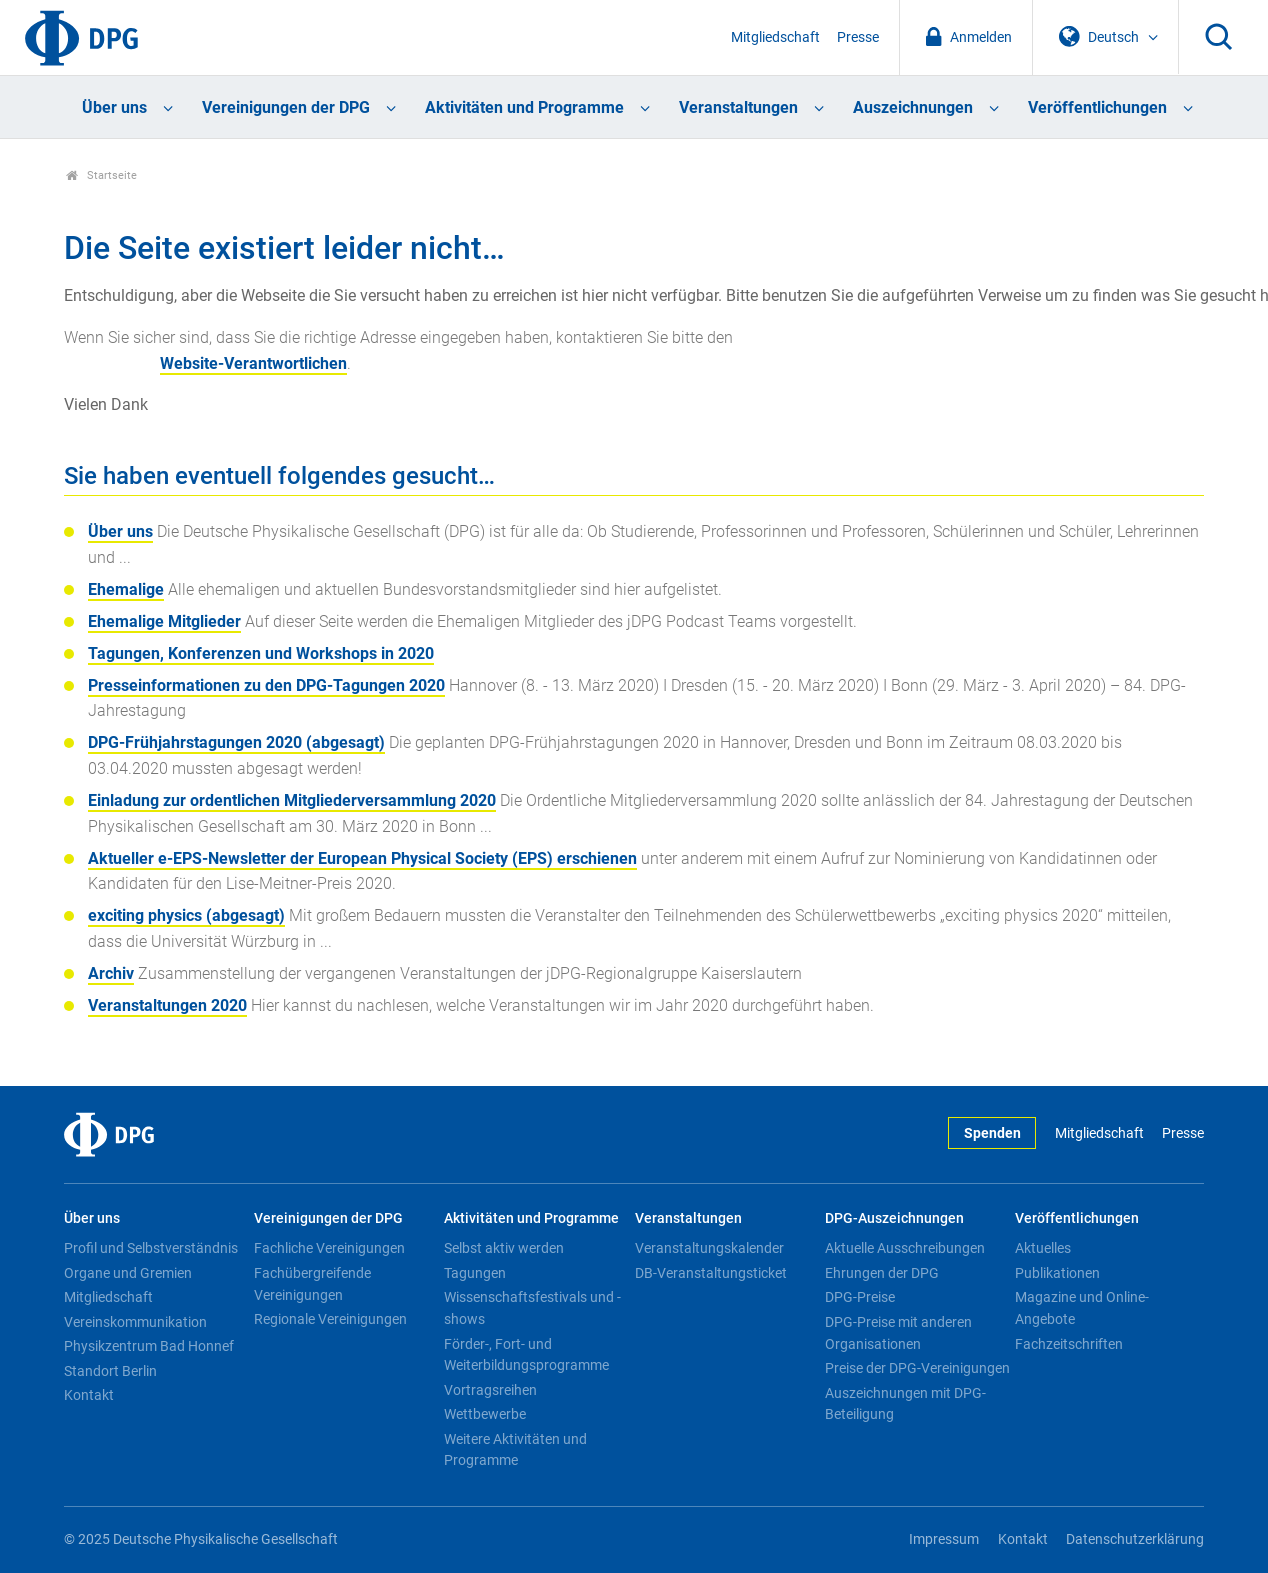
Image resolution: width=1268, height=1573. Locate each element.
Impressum (944, 1539)
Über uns (114, 107)
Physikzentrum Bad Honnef (149, 1346)
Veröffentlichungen (1097, 107)
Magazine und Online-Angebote (1082, 1308)
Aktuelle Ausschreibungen (905, 1248)
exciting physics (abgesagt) (186, 915)
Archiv (111, 973)
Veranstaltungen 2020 (167, 1005)
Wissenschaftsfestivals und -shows (532, 1308)
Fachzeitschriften (1069, 1344)
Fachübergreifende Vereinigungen (312, 1284)
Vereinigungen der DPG (286, 107)
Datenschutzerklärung (1135, 1539)
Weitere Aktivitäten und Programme (515, 1450)
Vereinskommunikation (135, 1322)
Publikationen (1057, 1273)
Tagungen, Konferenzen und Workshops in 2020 (261, 653)
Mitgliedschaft (775, 37)
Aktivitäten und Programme (524, 107)
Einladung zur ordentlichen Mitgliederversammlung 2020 (292, 800)
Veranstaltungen (738, 107)
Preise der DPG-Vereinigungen (917, 1368)
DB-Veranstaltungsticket (711, 1273)
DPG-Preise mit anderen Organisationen (898, 1333)
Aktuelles (1043, 1248)
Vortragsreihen (490, 1390)
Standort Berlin (110, 1371)
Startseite (101, 175)
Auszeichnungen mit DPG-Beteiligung (905, 1404)
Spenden (992, 1133)
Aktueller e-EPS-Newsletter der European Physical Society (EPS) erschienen (362, 858)
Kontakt (89, 1395)
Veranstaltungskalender (709, 1248)
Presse (858, 37)
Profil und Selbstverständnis (151, 1248)
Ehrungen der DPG (882, 1273)
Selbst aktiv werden (504, 1248)
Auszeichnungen (913, 107)
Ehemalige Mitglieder (164, 621)
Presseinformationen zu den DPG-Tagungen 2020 (266, 685)
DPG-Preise (860, 1297)
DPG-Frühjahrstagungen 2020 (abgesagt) (236, 742)
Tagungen (475, 1273)
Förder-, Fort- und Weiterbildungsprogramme (526, 1355)
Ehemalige (126, 589)
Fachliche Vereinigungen (329, 1248)
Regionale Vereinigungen (330, 1319)
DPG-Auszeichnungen (894, 1218)
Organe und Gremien (128, 1273)
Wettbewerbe (485, 1414)
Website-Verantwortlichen (253, 363)
